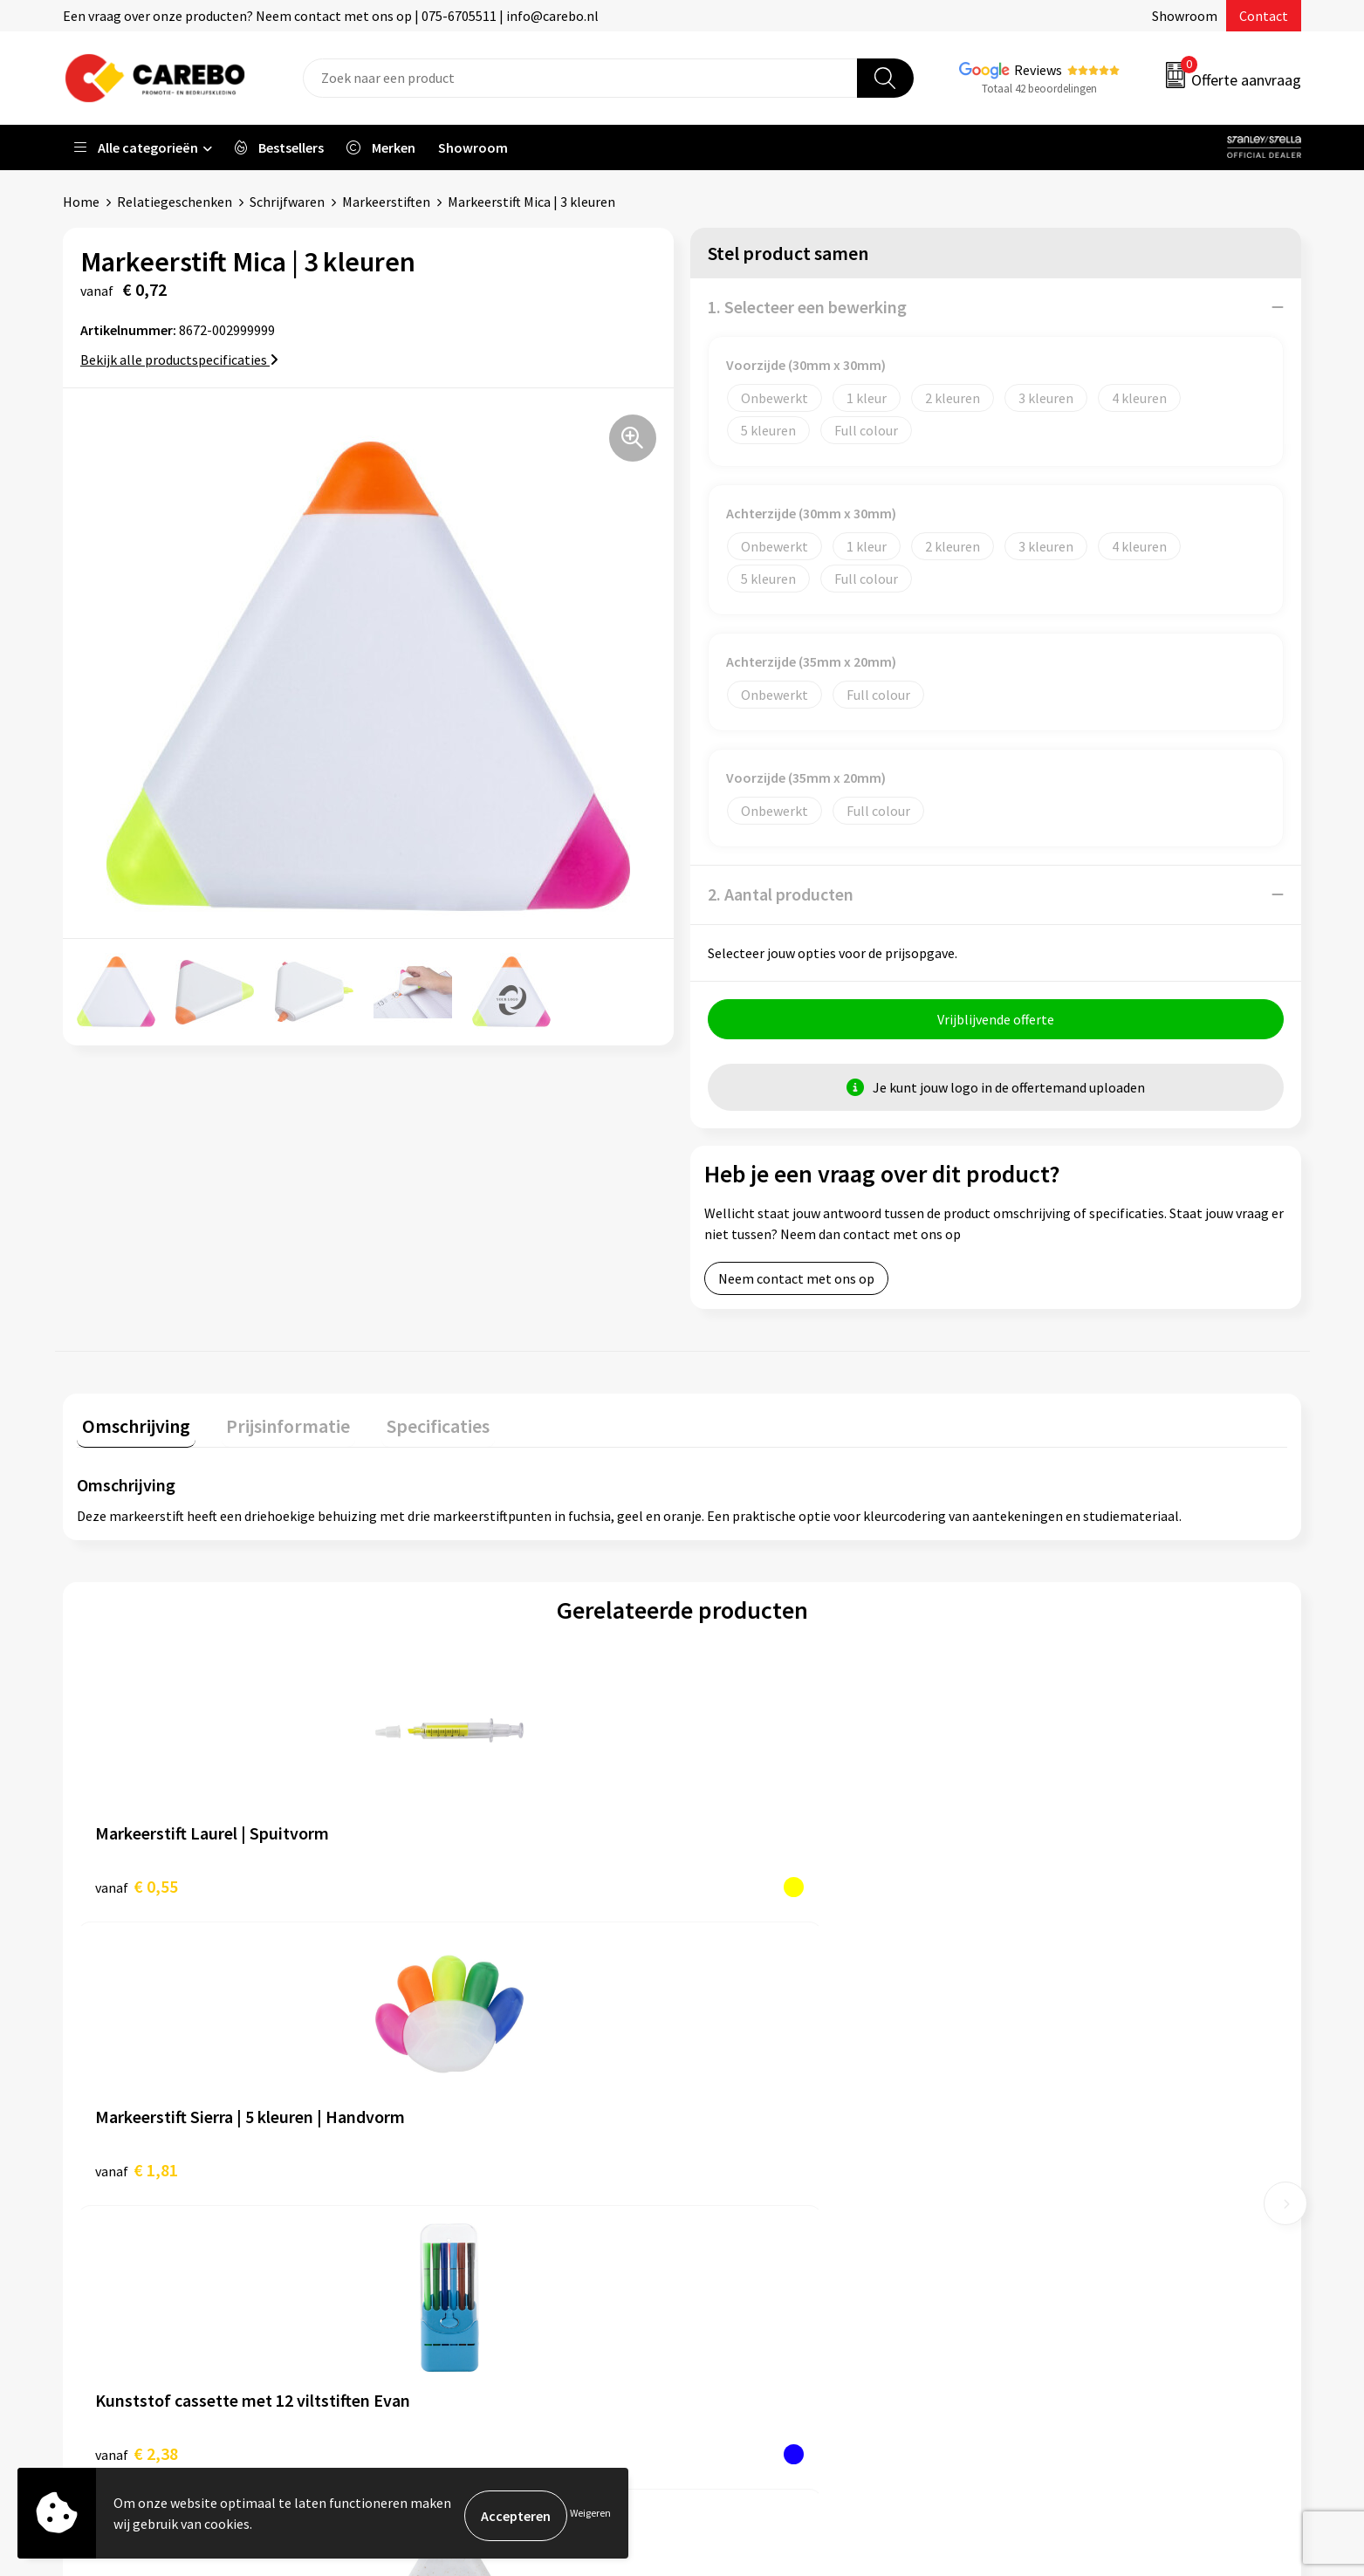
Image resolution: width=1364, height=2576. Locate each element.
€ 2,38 (742, 1886)
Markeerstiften (386, 201)
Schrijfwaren (287, 201)
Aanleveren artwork (455, 2087)
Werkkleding (1048, 2087)
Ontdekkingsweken (761, 2140)
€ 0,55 (136, 1886)
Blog (717, 2194)
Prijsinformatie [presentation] (273, 1426)
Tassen (1031, 2194)
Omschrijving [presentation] (131, 1426)
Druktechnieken (443, 2247)
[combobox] (580, 78)
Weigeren (590, 2515)
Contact (1263, 15)
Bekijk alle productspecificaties (179, 359)
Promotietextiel (1060, 2061)
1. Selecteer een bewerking (807, 307)
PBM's (1029, 2114)
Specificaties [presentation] (412, 1426)
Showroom (1184, 15)
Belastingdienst (444, 2061)
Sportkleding (1050, 2140)
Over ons (729, 2167)
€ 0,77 (1044, 1886)
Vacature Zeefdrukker (767, 2114)
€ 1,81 (439, 1886)
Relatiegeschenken (174, 201)
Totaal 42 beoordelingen (1039, 88)
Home (81, 201)
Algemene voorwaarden (467, 2140)
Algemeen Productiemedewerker (801, 2087)
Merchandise (740, 2247)
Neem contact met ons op (796, 1283)
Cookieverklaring (447, 2194)
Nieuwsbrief (739, 2300)
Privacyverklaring (448, 2220)
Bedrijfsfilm (739, 2273)
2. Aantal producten (780, 894)
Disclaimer (428, 2273)
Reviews (1038, 70)
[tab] (131, 1430)
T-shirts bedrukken (760, 2220)
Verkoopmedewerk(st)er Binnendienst (817, 2061)
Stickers (1035, 2220)
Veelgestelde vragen (456, 2167)
